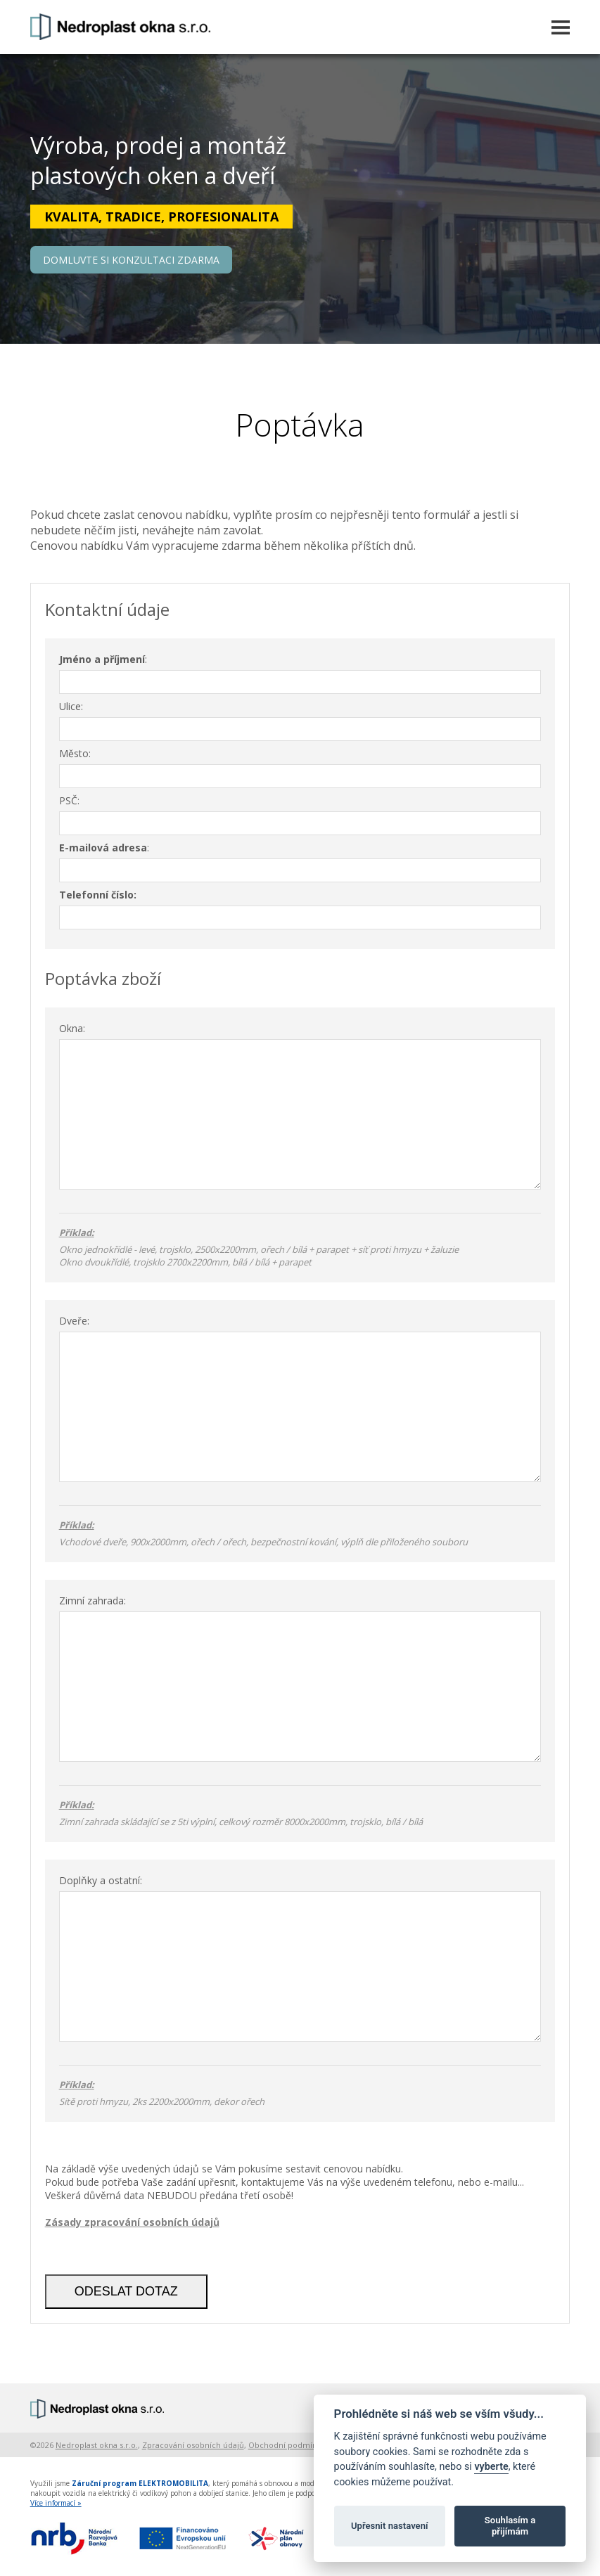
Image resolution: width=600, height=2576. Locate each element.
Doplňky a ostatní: (100, 1880)
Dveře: (74, 1320)
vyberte (491, 2467)
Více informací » (56, 2503)
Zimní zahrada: (92, 1600)
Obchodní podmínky (287, 2445)
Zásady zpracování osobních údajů (132, 2222)
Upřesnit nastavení (389, 2525)
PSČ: (69, 800)
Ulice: (71, 706)
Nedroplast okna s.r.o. (97, 2445)
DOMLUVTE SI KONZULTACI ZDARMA (131, 259)
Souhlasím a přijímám (510, 2526)
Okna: (72, 1028)
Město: (75, 753)
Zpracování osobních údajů (193, 2445)
